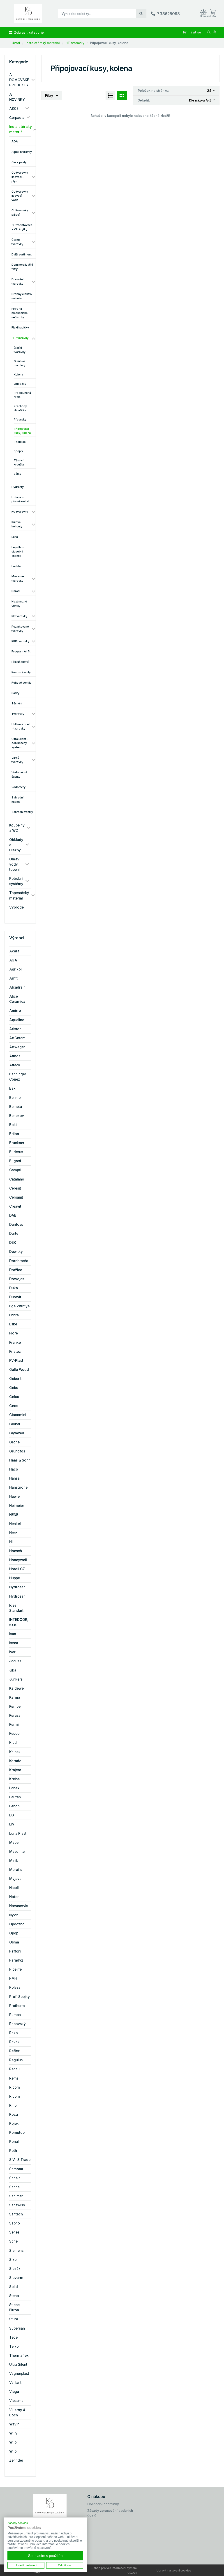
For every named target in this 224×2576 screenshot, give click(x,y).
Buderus (16, 1152)
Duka (13, 1288)
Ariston (15, 1029)
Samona (16, 2169)
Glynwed (16, 1433)
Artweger (17, 1047)
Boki (13, 1125)
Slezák (15, 2269)
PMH (13, 1978)
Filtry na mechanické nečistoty (20, 313)
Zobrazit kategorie (26, 32)
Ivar (12, 1652)
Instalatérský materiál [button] (20, 129)
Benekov (16, 1116)
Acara (14, 951)
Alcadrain (17, 987)
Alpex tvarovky (22, 151)
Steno (14, 2296)
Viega (14, 2391)
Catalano (16, 1179)
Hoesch (15, 1551)
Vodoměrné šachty (19, 774)
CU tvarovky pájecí (20, 212)
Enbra (14, 1315)
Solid (13, 2287)
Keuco (14, 1733)
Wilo (13, 2442)
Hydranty (18, 487)
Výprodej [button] (17, 907)
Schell (14, 2241)
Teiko (14, 2346)
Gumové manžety (19, 363)
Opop (13, 1933)
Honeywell (18, 1560)
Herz (13, 1533)
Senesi (14, 2232)
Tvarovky (18, 713)
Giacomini (17, 1415)
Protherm (17, 2006)
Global (14, 1424)
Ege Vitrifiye (19, 1306)
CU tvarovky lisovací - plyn (20, 177)
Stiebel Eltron (15, 2307)
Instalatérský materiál (42, 43)
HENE (13, 1515)
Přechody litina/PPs (20, 408)
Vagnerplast (19, 2373)
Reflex (14, 2051)
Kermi (14, 1724)
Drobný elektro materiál (22, 296)
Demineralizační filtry (22, 267)
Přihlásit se (192, 32)
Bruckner (16, 1143)
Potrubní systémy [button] (16, 881)
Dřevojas (16, 1279)
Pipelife (15, 1969)
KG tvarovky (20, 511)
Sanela (15, 2178)
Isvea (13, 1643)
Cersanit (16, 1197)
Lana (15, 536)
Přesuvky (20, 419)
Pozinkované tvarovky (20, 629)
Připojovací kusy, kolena (109, 43)
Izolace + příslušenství (20, 499)
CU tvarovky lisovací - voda (20, 196)
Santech (16, 2214)
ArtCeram (17, 1038)
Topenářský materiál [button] (19, 895)
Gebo (13, 1388)
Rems (13, 2078)
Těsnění (17, 703)
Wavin (14, 2424)
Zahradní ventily (22, 812)
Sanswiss (17, 2205)
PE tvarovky (19, 616)
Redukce (20, 442)
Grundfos (17, 1451)
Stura (13, 2319)
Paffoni (15, 1951)
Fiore (13, 1333)
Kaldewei (17, 1688)
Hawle (14, 1496)
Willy (13, 2433)
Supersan (17, 2328)
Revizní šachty (21, 672)
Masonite (17, 1851)
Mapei (14, 1842)
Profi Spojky (19, 1997)
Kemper (15, 1706)
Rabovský (17, 2024)
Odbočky (20, 383)
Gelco (14, 1397)
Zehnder (16, 2460)
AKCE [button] (13, 108)
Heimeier (16, 1506)
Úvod (16, 43)
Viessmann (18, 2401)
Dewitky (16, 1251)
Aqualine (16, 1020)
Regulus (16, 2060)
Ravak (14, 2042)
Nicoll (14, 1888)
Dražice (15, 1270)
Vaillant (15, 2382)
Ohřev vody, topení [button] (14, 864)
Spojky (18, 451)
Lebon (14, 1806)
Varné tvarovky (17, 760)
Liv (11, 1824)
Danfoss (16, 1224)
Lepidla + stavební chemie (18, 551)
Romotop (17, 2132)
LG (11, 1815)
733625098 (168, 13)
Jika (12, 1670)
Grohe (14, 1442)
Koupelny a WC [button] (17, 828)
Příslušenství (20, 661)
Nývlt (13, 1915)
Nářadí (16, 591)
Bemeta (15, 1107)
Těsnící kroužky (19, 462)
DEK (12, 1242)
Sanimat (16, 2196)
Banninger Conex (17, 1076)
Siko (13, 2259)
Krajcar (15, 1770)
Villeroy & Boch (17, 2412)
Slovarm (16, 2278)
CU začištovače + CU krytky (22, 227)
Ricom (14, 2087)
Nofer (14, 1897)
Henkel (15, 1524)
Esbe (13, 1324)
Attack (14, 1065)
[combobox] (211, 90)
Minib (13, 1860)
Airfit (13, 978)
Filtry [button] (51, 95)
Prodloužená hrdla (22, 395)
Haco (13, 1469)
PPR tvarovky (20, 641)
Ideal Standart (16, 1608)
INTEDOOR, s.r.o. (18, 1622)
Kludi (13, 1742)
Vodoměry (18, 787)
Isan (12, 1634)
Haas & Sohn (19, 1460)
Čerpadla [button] (16, 118)
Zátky (17, 473)
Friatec (15, 1351)
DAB (12, 1215)
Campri (15, 1170)
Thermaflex (19, 2355)
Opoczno (17, 1924)
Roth (13, 2151)
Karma (14, 1697)
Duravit (15, 1297)
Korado (15, 1761)
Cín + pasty (19, 162)
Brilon (14, 1134)
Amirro (15, 1010)
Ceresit (15, 1188)
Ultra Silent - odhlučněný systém (20, 743)
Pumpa (15, 2015)
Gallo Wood (19, 1369)
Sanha (14, 2187)
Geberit (15, 1379)
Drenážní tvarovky (17, 281)
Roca (13, 2114)
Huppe (14, 1578)
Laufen (15, 1797)
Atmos (14, 1056)
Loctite (16, 566)
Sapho (14, 2223)
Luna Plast (17, 1833)
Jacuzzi (15, 1661)
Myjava (15, 1879)
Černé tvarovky (17, 242)
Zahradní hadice (17, 799)
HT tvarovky (74, 43)
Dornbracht (18, 1261)
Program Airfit (21, 651)
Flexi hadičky (20, 327)
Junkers (16, 1679)
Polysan (16, 1987)
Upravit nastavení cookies (174, 2570)
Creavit (15, 1206)
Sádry (15, 693)
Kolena (18, 374)
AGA (15, 141)
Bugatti (15, 1161)
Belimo (15, 1098)
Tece (13, 2337)
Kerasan (16, 1715)
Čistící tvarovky (19, 350)
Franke (15, 1342)
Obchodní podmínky (103, 2504)
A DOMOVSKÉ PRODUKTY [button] (19, 80)
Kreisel (15, 1779)
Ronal (14, 2141)
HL (11, 1542)
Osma (14, 1942)
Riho (13, 2105)
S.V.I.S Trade (19, 2160)
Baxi (12, 1088)
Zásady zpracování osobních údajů (110, 2513)
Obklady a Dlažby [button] (16, 845)
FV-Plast (16, 1360)
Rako (13, 2033)
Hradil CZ (17, 1569)
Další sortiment (22, 254)
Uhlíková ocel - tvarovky (21, 726)
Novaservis (18, 1906)
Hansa (14, 1478)
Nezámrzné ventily (19, 603)
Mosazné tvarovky (18, 578)
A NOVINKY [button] (17, 97)
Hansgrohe (18, 1487)
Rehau (14, 2069)
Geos (13, 1406)
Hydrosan (17, 1587)
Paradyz (16, 1960)
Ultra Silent (18, 2364)
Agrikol (15, 969)
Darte (13, 1233)
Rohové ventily (21, 682)
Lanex (14, 1788)
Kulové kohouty (17, 524)
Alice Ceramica (17, 999)
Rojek (14, 2123)
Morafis (15, 1870)
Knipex (15, 1752)
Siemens (16, 2250)
